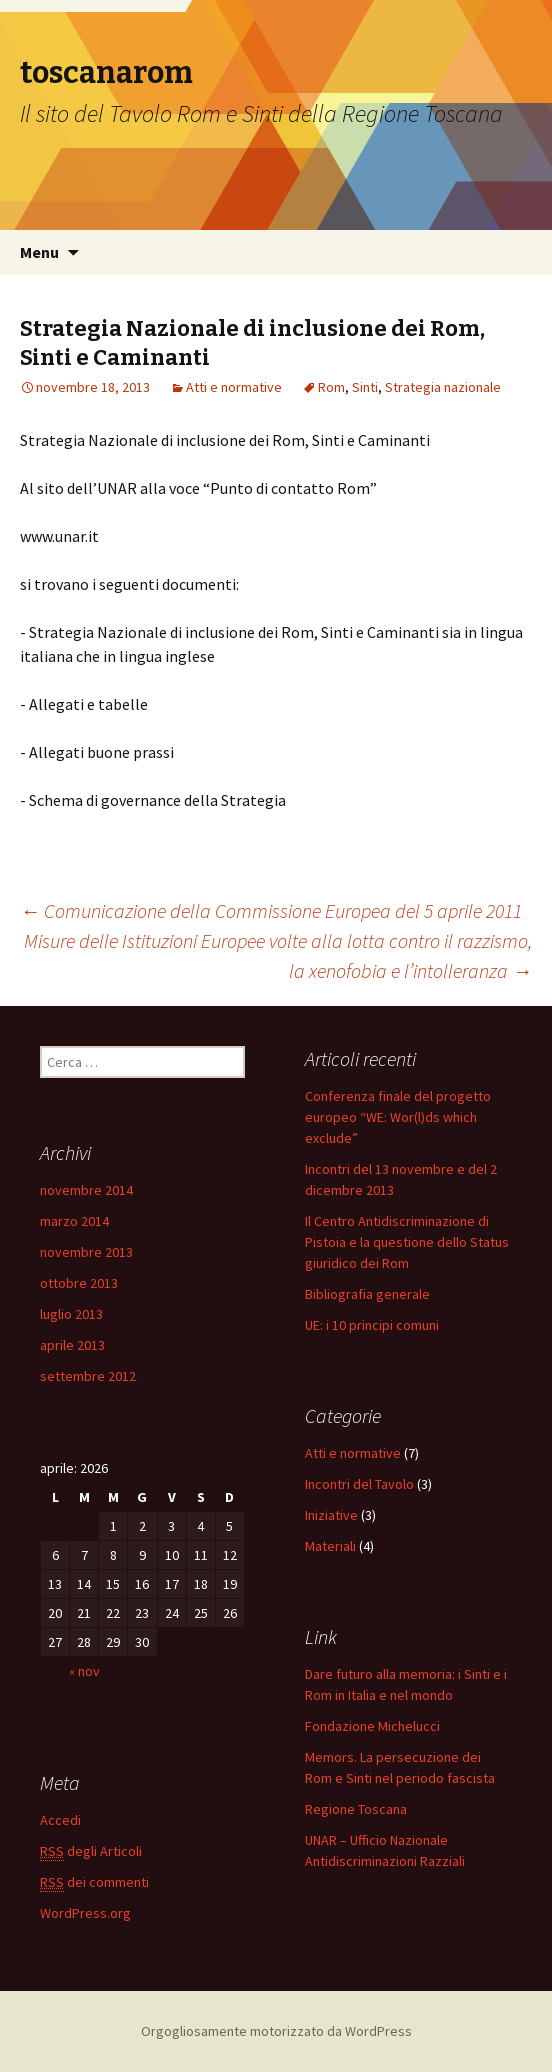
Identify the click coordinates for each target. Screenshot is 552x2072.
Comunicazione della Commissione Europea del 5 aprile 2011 (271, 910)
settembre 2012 (88, 1376)
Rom (331, 387)
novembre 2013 (86, 1252)
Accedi (60, 1820)
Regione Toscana (356, 1809)
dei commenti (94, 1882)
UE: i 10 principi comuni (372, 1325)
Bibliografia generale (367, 1294)
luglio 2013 (71, 1314)
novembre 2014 (86, 1190)
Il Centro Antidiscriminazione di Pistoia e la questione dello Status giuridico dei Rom (407, 1242)
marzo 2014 (74, 1221)
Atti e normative (234, 387)
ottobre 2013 (79, 1283)
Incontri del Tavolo (359, 1484)
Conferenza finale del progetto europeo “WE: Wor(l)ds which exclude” (398, 1117)
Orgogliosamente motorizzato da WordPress (276, 2031)
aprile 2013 (72, 1345)
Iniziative (331, 1515)
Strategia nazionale (443, 387)
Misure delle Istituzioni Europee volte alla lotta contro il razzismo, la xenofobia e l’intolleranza (278, 955)
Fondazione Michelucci (372, 1726)
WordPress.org (85, 1913)
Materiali (330, 1546)
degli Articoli (91, 1851)
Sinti (365, 387)
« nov (84, 1671)
